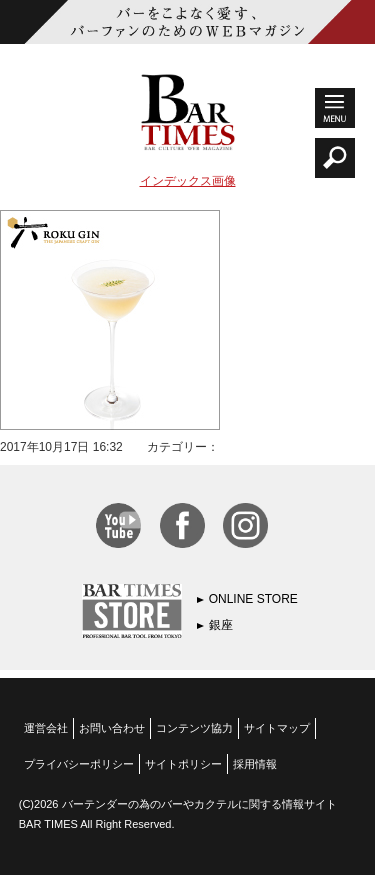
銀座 (221, 625)
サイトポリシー (183, 764)
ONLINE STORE (253, 599)
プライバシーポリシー (79, 764)
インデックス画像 (188, 181)
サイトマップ (277, 728)
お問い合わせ (112, 728)
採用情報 (255, 764)
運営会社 (46, 728)
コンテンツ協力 (194, 728)
